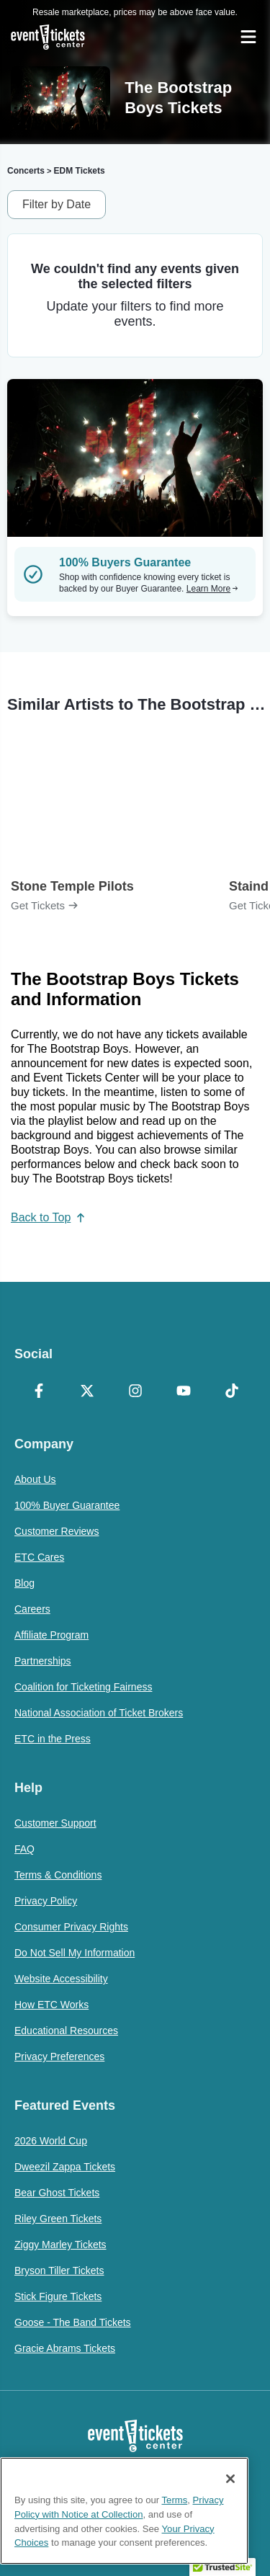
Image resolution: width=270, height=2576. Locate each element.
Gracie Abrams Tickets (64, 2348)
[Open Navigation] (248, 36)
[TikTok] (231, 1392)
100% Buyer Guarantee (67, 1505)
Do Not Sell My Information (74, 1952)
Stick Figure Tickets (58, 2296)
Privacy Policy (45, 1901)
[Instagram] (135, 1392)
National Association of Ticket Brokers (98, 1713)
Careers (32, 1609)
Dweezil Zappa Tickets (64, 2166)
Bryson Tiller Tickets (59, 2270)
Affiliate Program (51, 1635)
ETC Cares (39, 1557)
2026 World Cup (50, 2141)
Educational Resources (66, 2030)
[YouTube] (183, 1392)
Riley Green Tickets (58, 2218)
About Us (35, 1479)
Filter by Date (56, 204)
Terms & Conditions (58, 1875)
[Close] (230, 2479)
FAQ (24, 1849)
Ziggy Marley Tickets (60, 2244)
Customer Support (55, 1823)
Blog (24, 1583)
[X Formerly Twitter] (87, 1392)
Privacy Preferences (59, 2056)
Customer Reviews (56, 1531)
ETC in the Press (52, 1738)
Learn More (212, 589)
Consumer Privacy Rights (71, 1927)
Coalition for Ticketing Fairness (83, 1687)
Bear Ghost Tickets (56, 2192)
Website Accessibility (61, 1978)
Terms (175, 2500)
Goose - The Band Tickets (72, 2322)
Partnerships (42, 1661)
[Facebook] (38, 1392)
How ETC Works (51, 2004)
